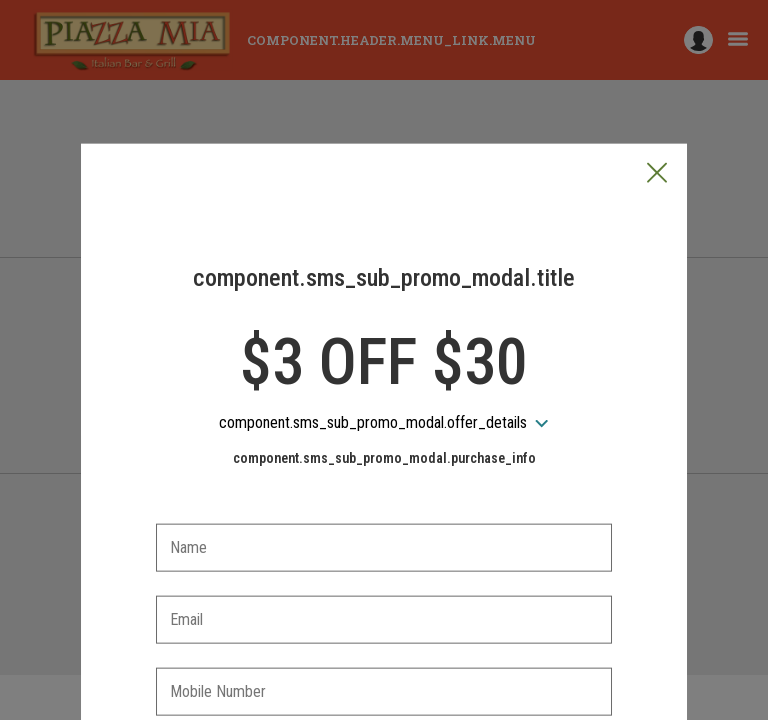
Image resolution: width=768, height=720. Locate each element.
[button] (657, 81)
